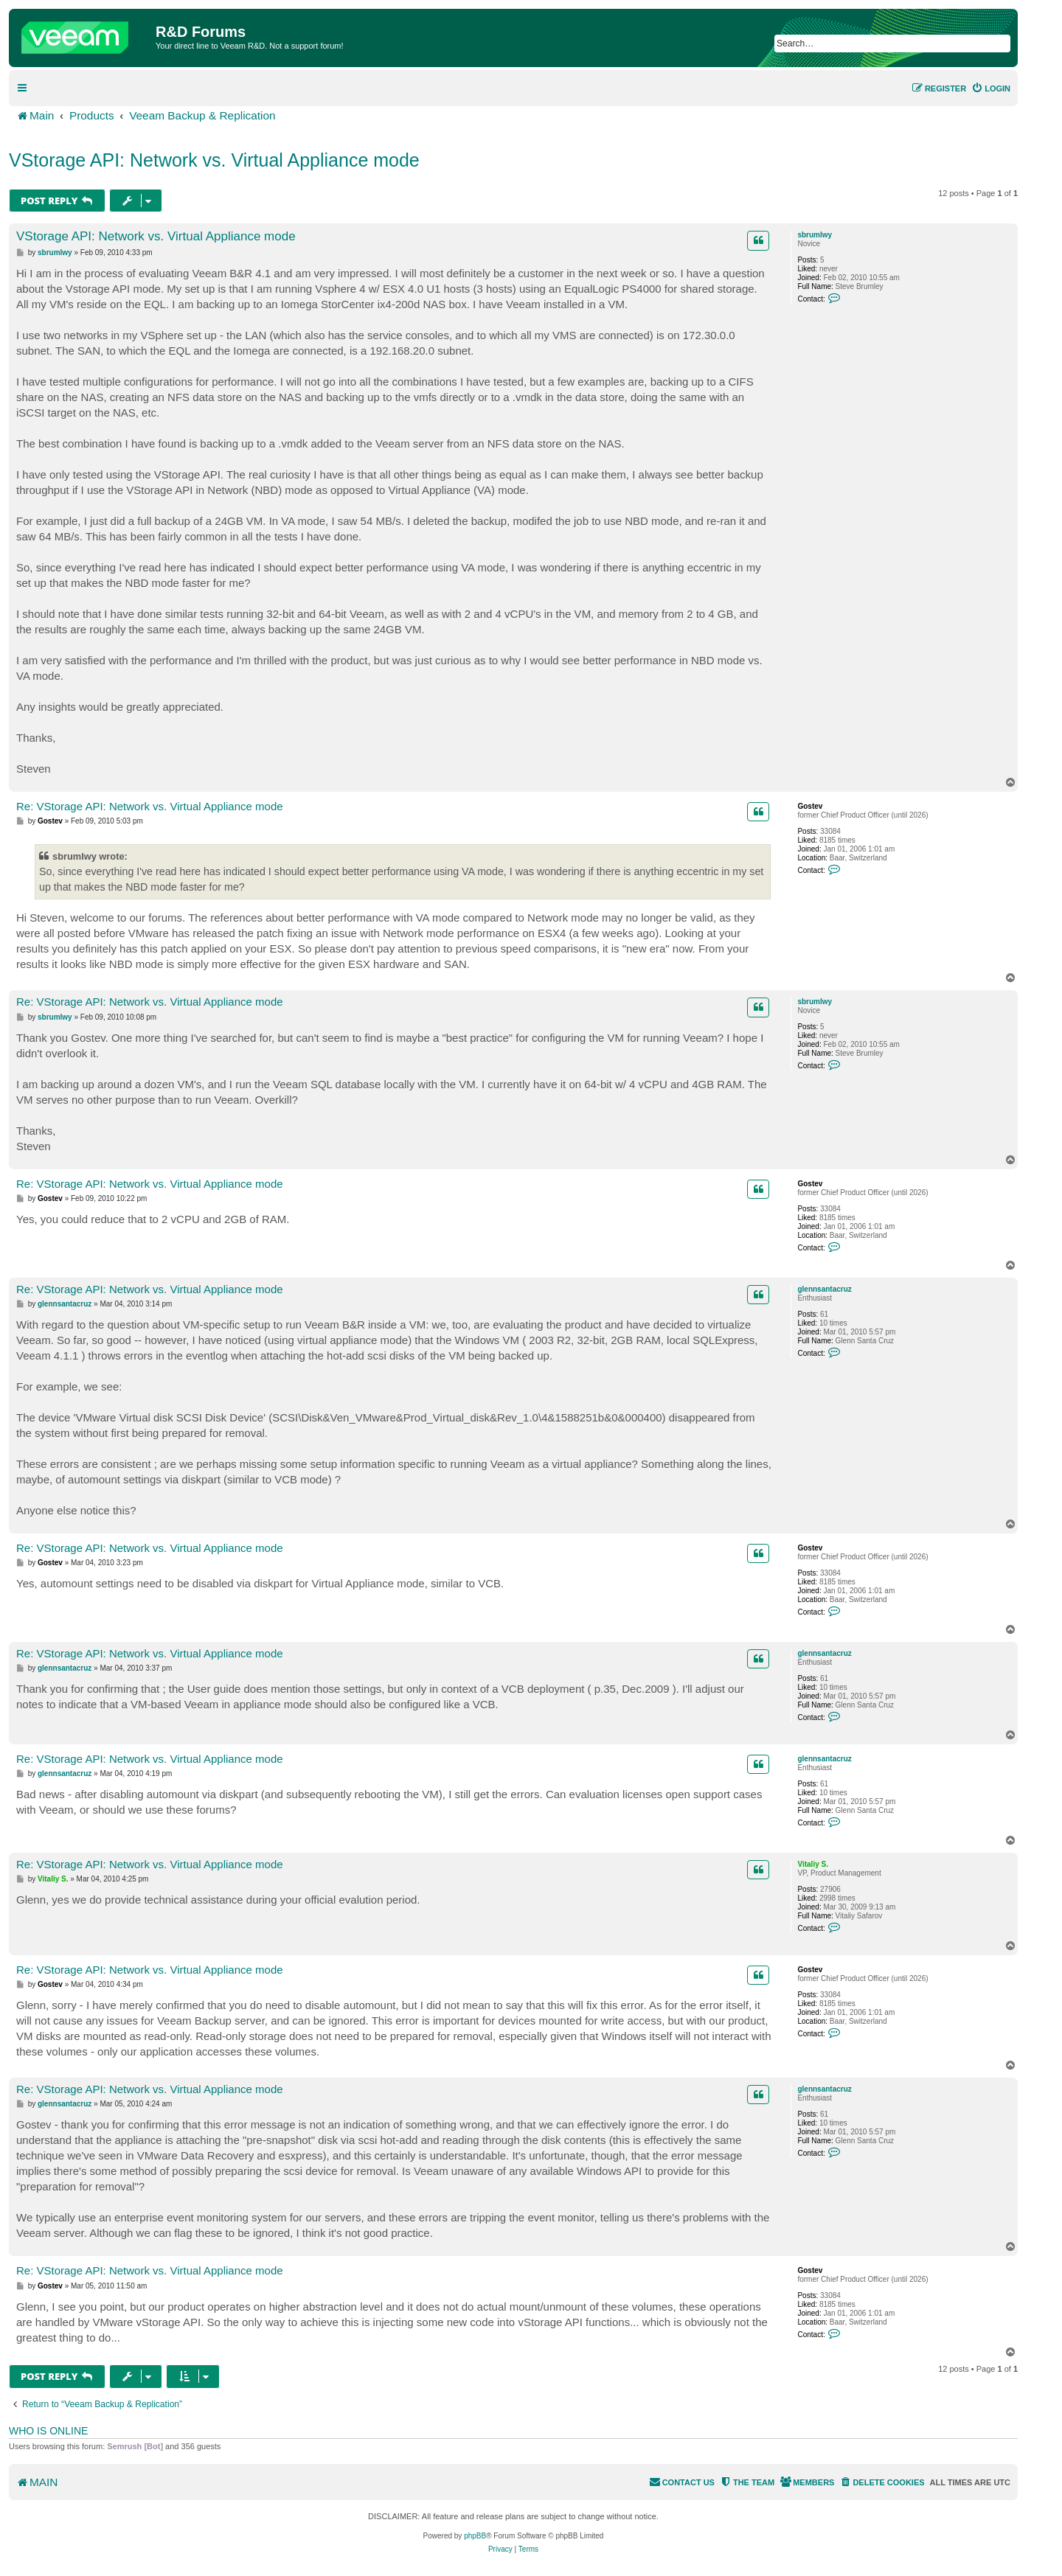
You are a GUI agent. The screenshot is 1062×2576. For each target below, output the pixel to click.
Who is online (48, 2431)
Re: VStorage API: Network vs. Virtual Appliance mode (149, 806)
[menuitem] (990, 88)
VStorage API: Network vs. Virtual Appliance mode (214, 160)
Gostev (809, 806)
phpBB (475, 2536)
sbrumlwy (814, 235)
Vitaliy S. (812, 1864)
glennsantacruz (824, 1289)
